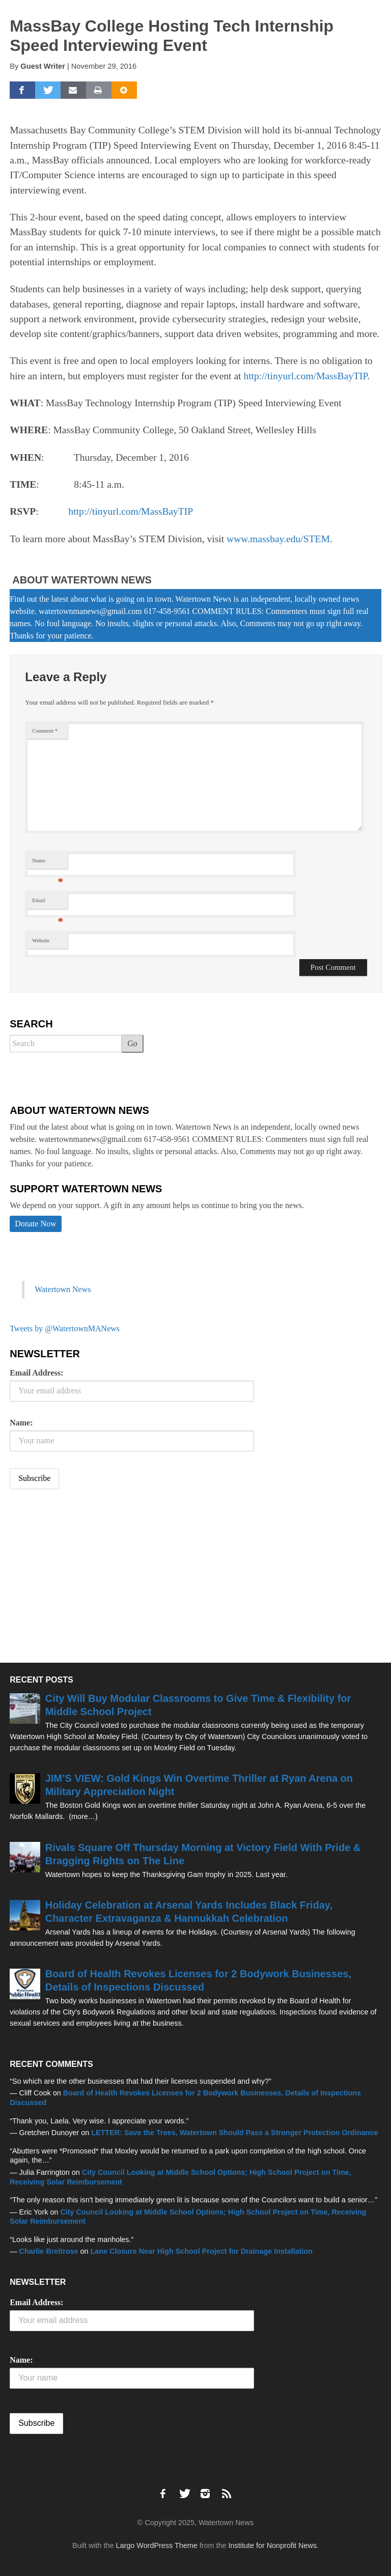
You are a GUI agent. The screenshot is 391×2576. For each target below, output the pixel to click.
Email (47, 903)
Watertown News (63, 1289)
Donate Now (35, 1223)
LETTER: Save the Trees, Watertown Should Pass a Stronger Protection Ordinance (234, 2133)
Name (47, 863)
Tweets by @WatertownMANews (65, 1328)
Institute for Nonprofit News (273, 2545)
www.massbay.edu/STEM (278, 539)
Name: (21, 1422)
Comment (45, 731)
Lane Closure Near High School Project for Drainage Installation (202, 2251)
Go (132, 1043)
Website (40, 940)
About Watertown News (82, 579)
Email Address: (36, 1372)
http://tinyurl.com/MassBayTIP (305, 376)
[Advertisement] (86, 1577)
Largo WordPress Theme (157, 2545)
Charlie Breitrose (48, 2251)
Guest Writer (42, 66)
